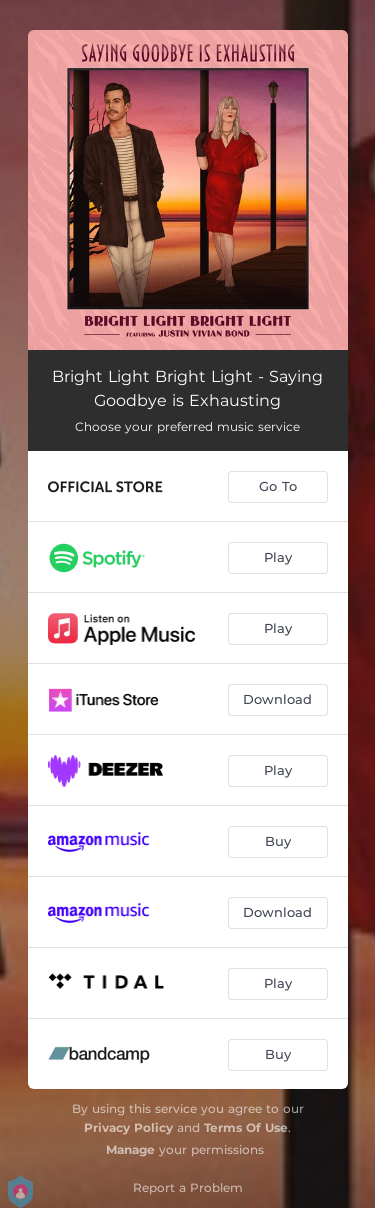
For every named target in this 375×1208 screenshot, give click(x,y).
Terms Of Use (246, 1127)
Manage (130, 1149)
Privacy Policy (128, 1127)
